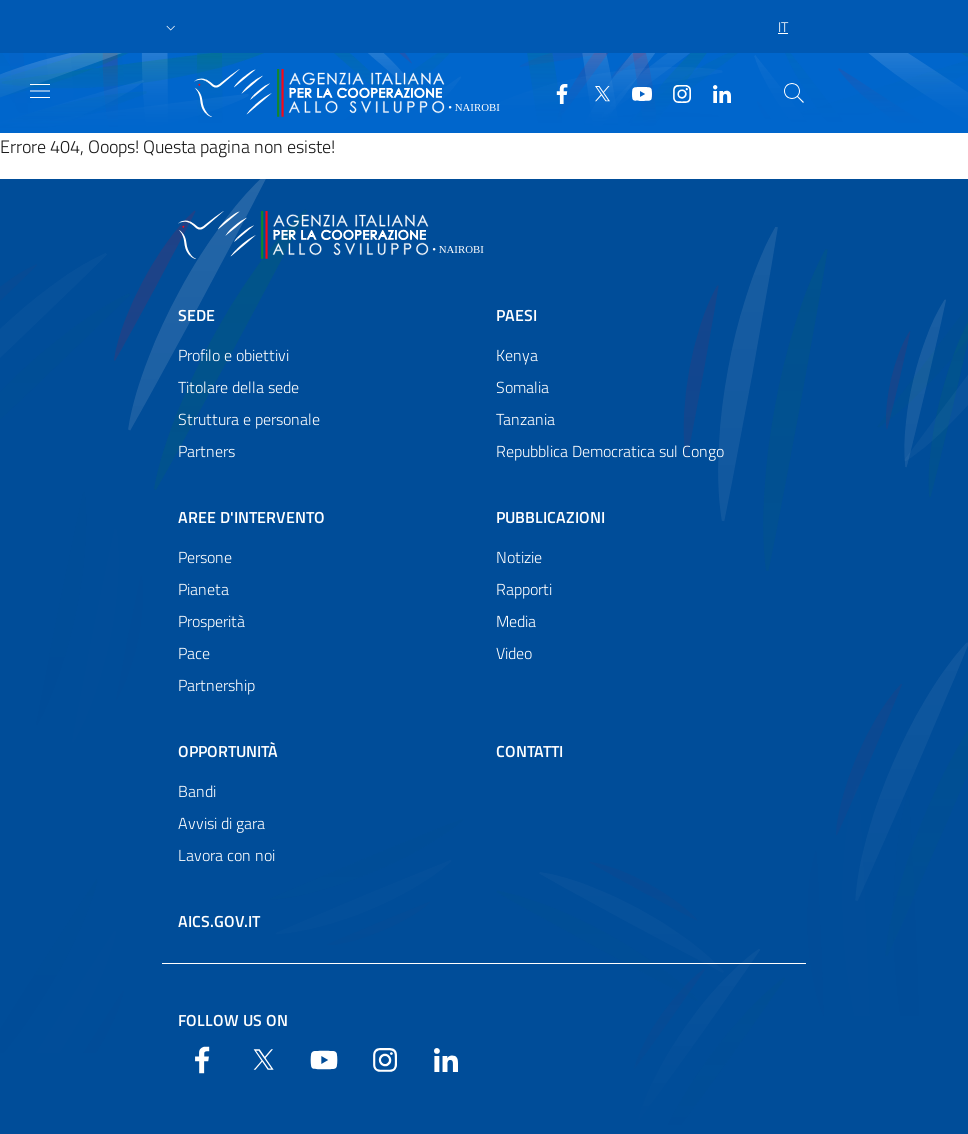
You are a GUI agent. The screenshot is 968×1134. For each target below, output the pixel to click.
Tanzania (525, 419)
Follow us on (233, 1020)
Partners (206, 451)
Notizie (519, 557)
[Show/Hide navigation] (40, 91)
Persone (205, 557)
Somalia (522, 387)
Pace (194, 653)
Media (516, 621)
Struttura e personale (249, 419)
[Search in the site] (794, 93)
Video (514, 653)
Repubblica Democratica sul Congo (610, 451)
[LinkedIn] (714, 92)
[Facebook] (554, 92)
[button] (171, 27)
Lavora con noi (226, 855)
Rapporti (524, 589)
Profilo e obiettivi (233, 355)
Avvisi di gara (221, 823)
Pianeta (203, 589)
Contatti (529, 751)
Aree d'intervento (251, 517)
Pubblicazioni (550, 517)
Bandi (197, 791)
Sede (196, 315)
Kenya (517, 355)
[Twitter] (594, 92)
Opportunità (228, 751)
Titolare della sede (238, 387)
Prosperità (211, 621)
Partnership (216, 685)
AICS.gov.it (219, 921)
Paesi (516, 315)
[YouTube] (634, 92)
